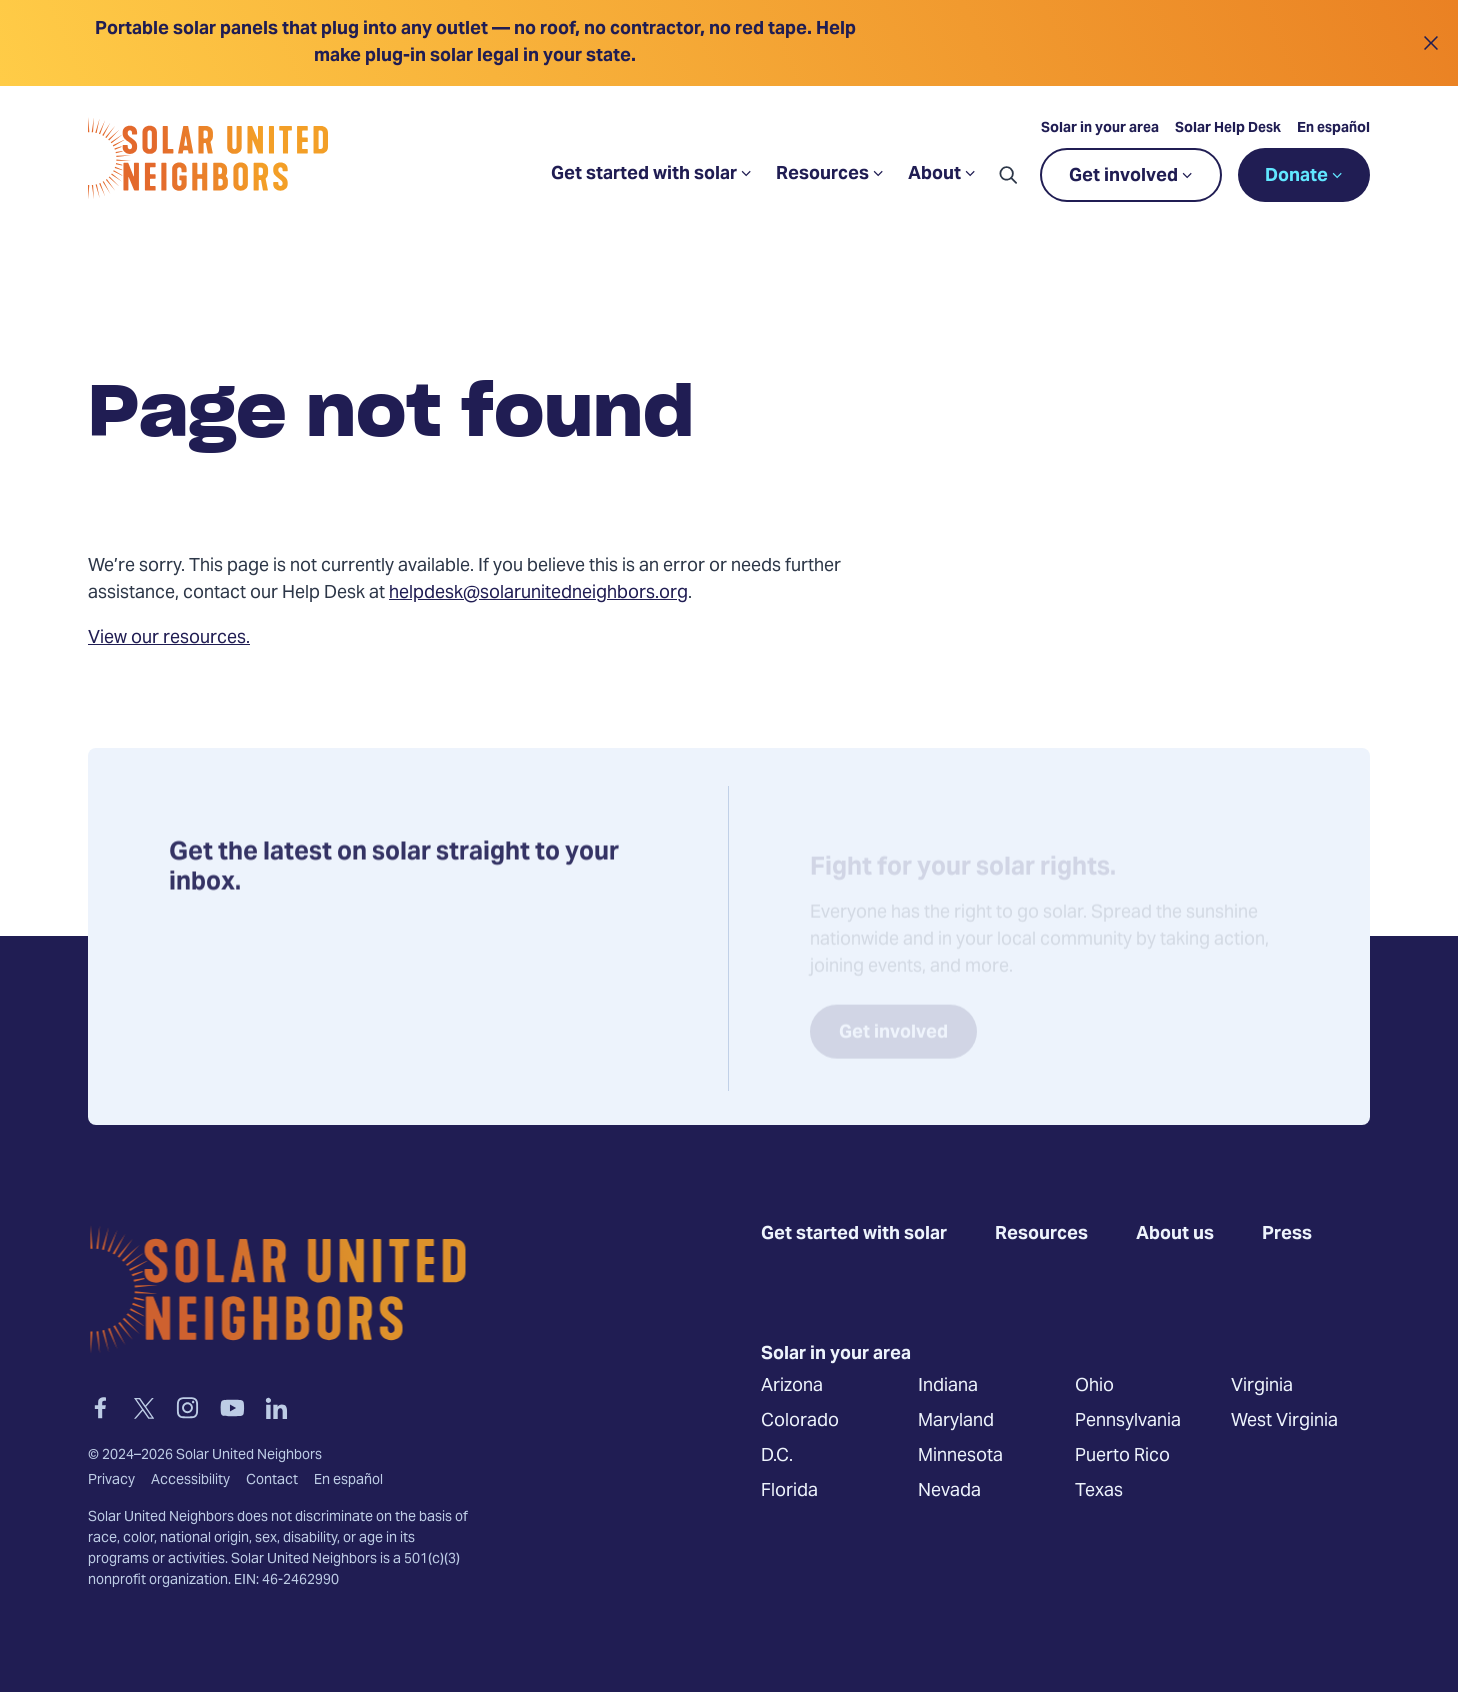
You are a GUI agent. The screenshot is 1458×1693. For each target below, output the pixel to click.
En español (1333, 129)
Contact (272, 1481)
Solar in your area (1100, 129)
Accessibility (190, 1481)
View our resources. (169, 638)
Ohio (1094, 1385)
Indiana (948, 1385)
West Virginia (1284, 1420)
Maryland (956, 1420)
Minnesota (960, 1455)
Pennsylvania (1128, 1420)
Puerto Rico (1122, 1455)
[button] (1008, 175)
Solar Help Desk (1228, 129)
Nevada (949, 1490)
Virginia (1262, 1385)
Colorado (800, 1420)
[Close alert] (1430, 43)
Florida (789, 1490)
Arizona (792, 1385)
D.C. (777, 1455)
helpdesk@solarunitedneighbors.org (538, 593)
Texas (1099, 1490)
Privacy (111, 1481)
